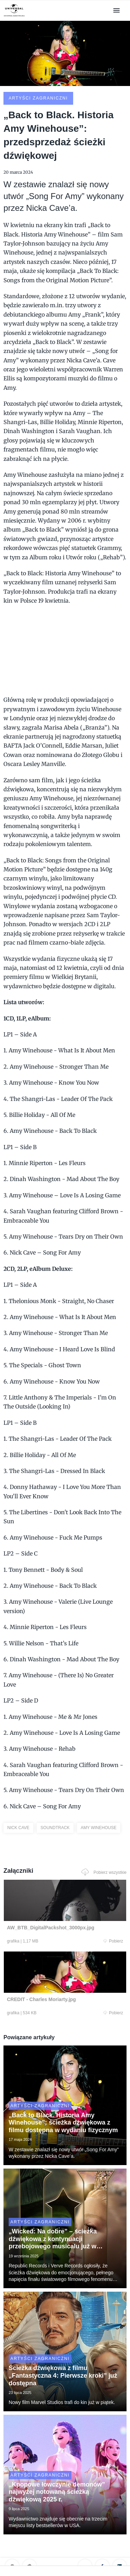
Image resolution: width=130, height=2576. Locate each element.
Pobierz (113, 1941)
